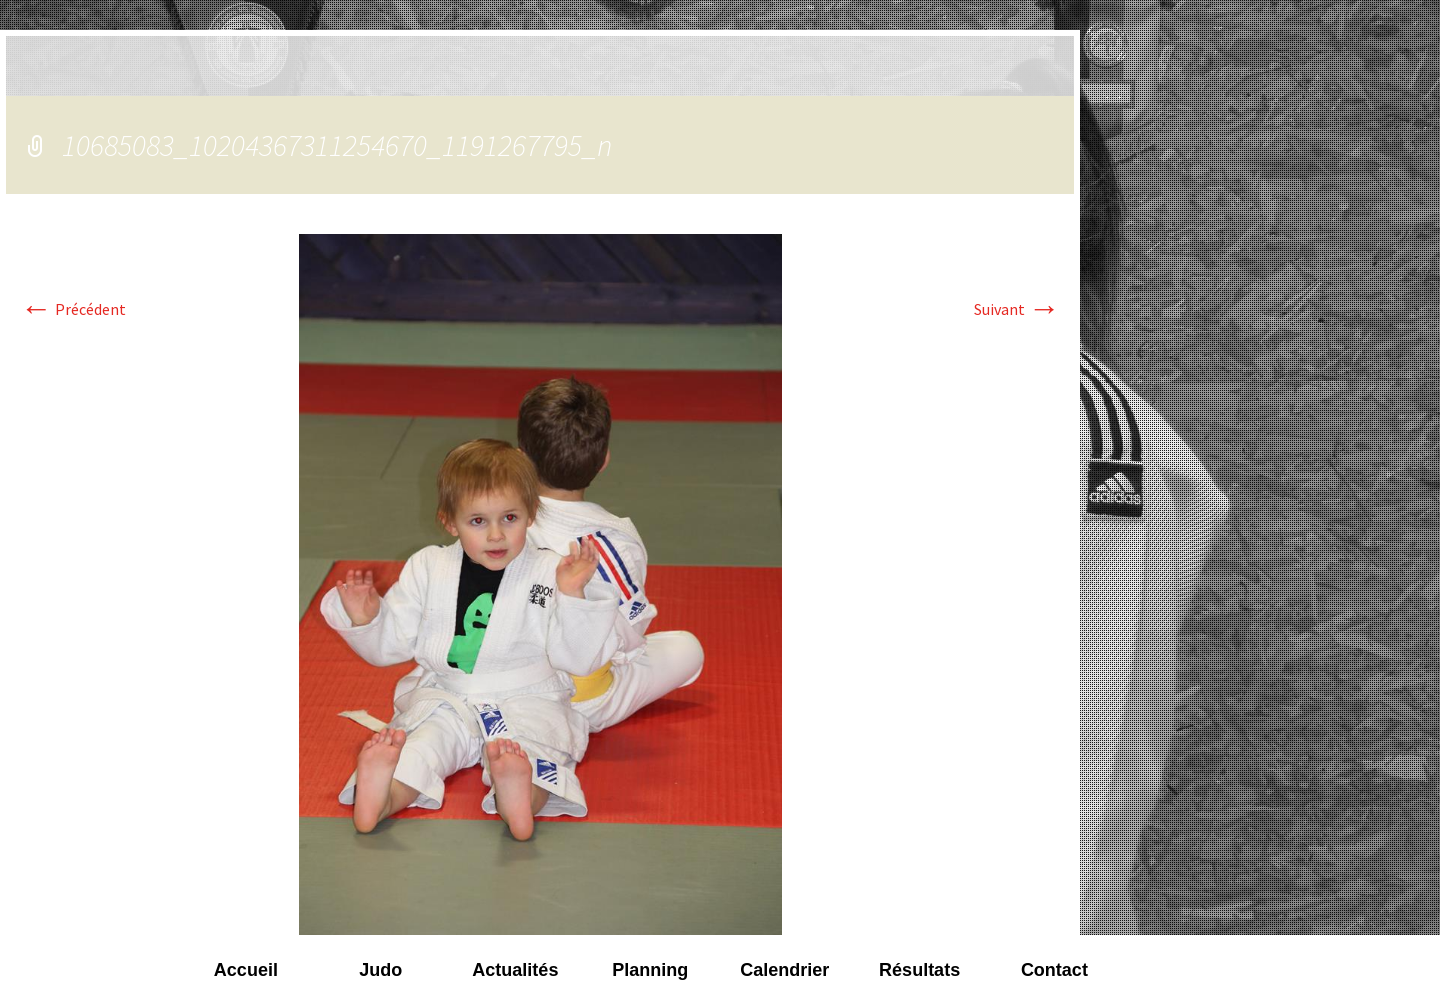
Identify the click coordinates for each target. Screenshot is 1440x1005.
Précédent (73, 309)
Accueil (246, 970)
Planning (650, 970)
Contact (1054, 970)
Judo (380, 970)
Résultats (919, 970)
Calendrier (784, 970)
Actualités (515, 970)
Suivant (1017, 309)
